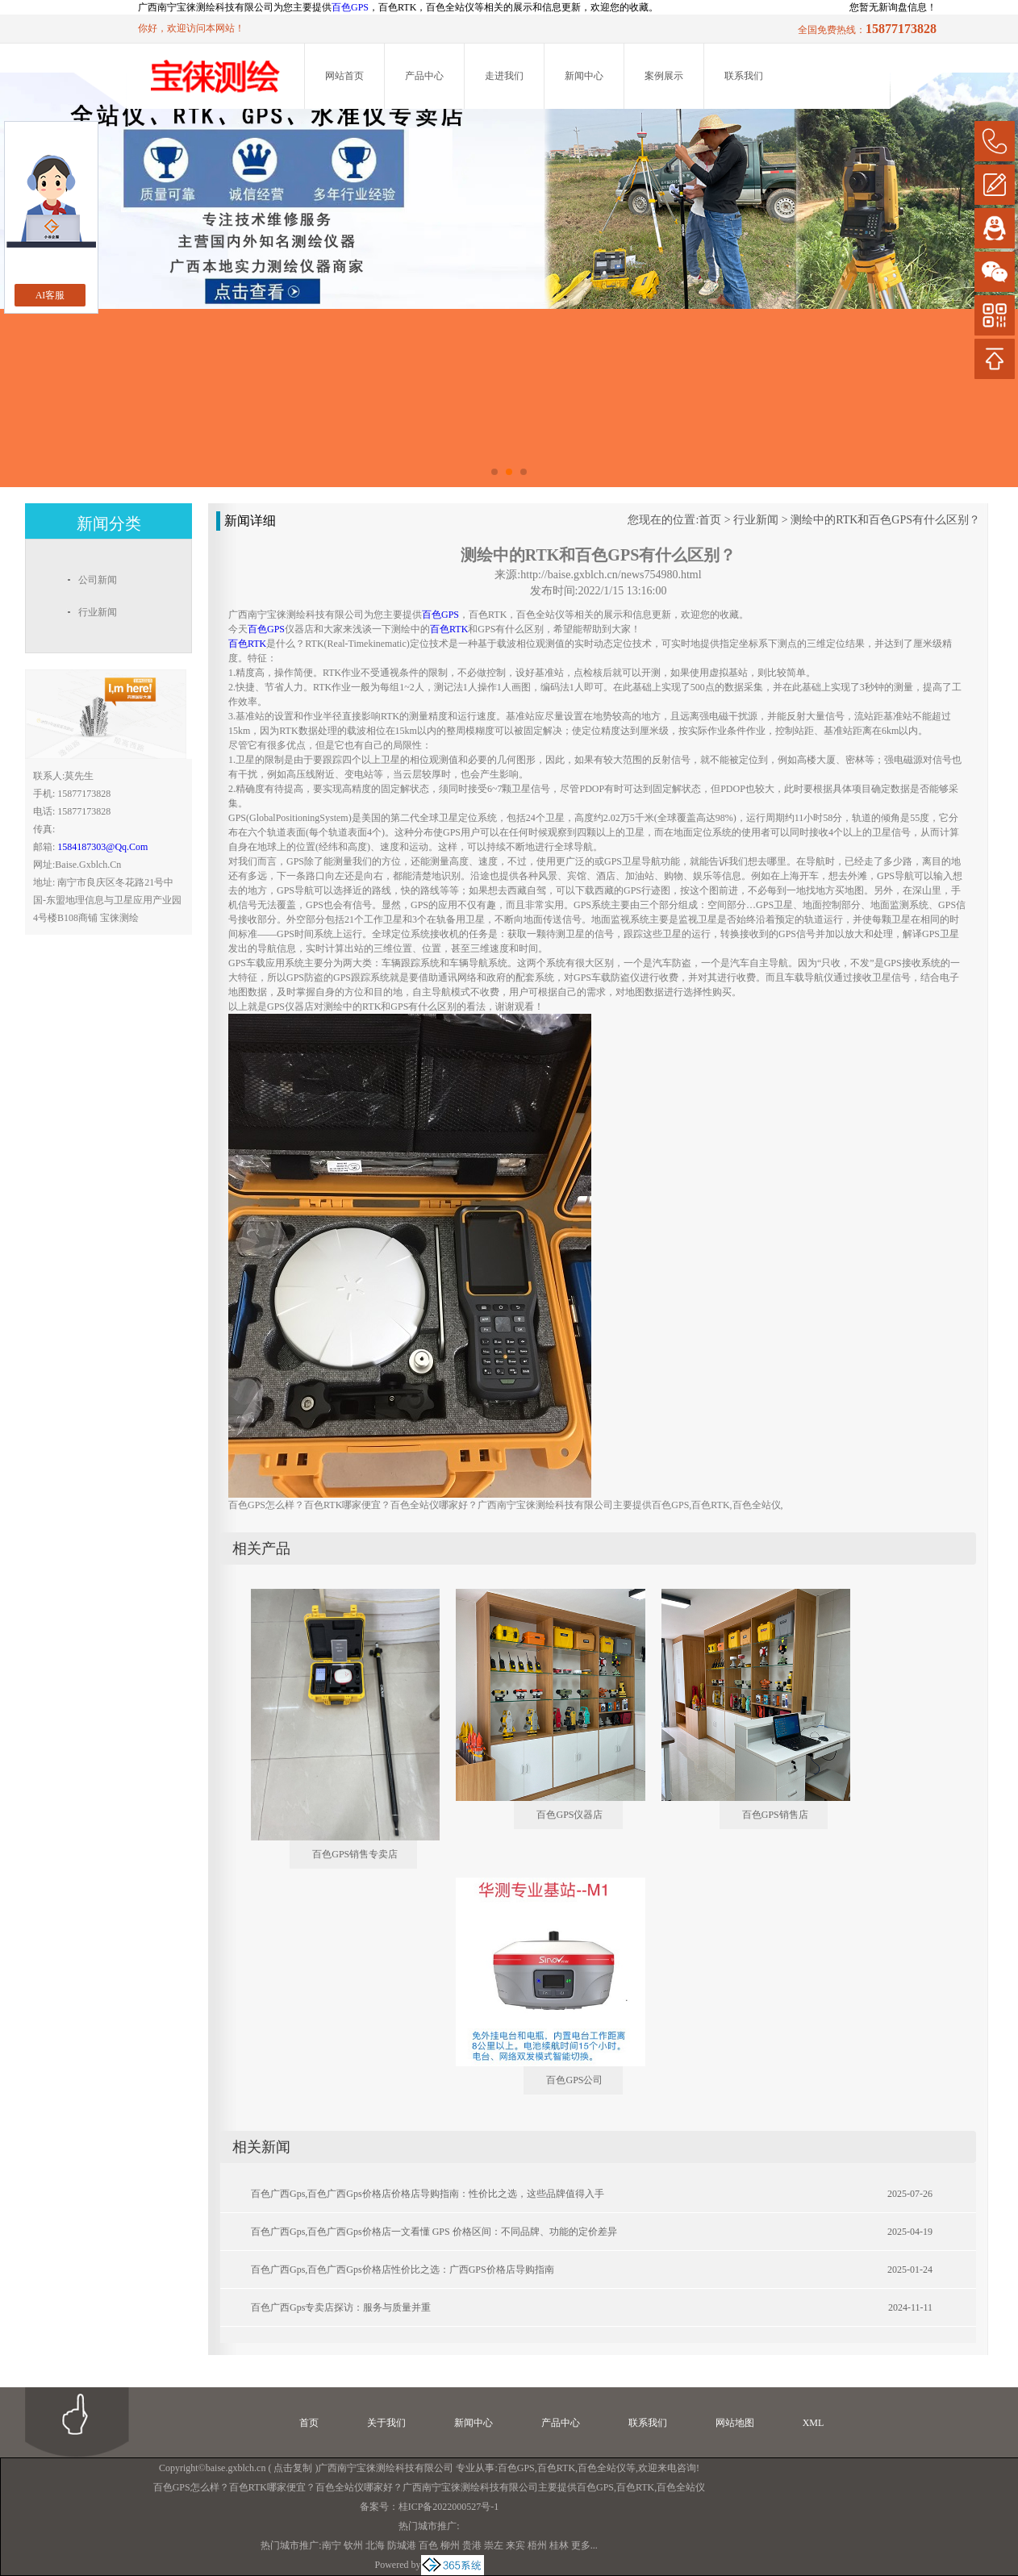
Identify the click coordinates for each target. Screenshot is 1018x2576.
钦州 (353, 2545)
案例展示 (664, 75)
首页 (710, 520)
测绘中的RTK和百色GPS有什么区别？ (885, 520)
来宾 (515, 2545)
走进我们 (504, 75)
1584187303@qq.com (102, 846)
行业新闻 (755, 520)
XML (813, 2422)
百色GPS (350, 7)
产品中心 (424, 75)
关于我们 (386, 2422)
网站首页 (344, 75)
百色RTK (556, 2468)
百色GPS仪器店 (569, 1814)
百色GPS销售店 (775, 1814)
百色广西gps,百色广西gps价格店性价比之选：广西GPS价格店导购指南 (402, 2269)
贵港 (472, 2545)
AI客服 (50, 295)
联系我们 (743, 75)
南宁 (331, 2545)
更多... (584, 2545)
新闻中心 (584, 75)
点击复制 (292, 2468)
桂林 (559, 2545)
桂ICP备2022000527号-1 (448, 2506)
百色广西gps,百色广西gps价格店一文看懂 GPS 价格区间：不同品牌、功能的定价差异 (434, 2231)
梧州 (537, 2545)
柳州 (450, 2545)
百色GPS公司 (574, 2080)
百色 (428, 2545)
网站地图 (735, 2422)
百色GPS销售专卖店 (355, 1854)
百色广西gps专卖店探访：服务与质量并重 (341, 2307)
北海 (375, 2545)
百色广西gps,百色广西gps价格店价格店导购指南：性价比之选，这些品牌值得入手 (427, 2193)
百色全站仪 (602, 2468)
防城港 (401, 2545)
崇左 (493, 2545)
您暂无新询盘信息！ (893, 7)
